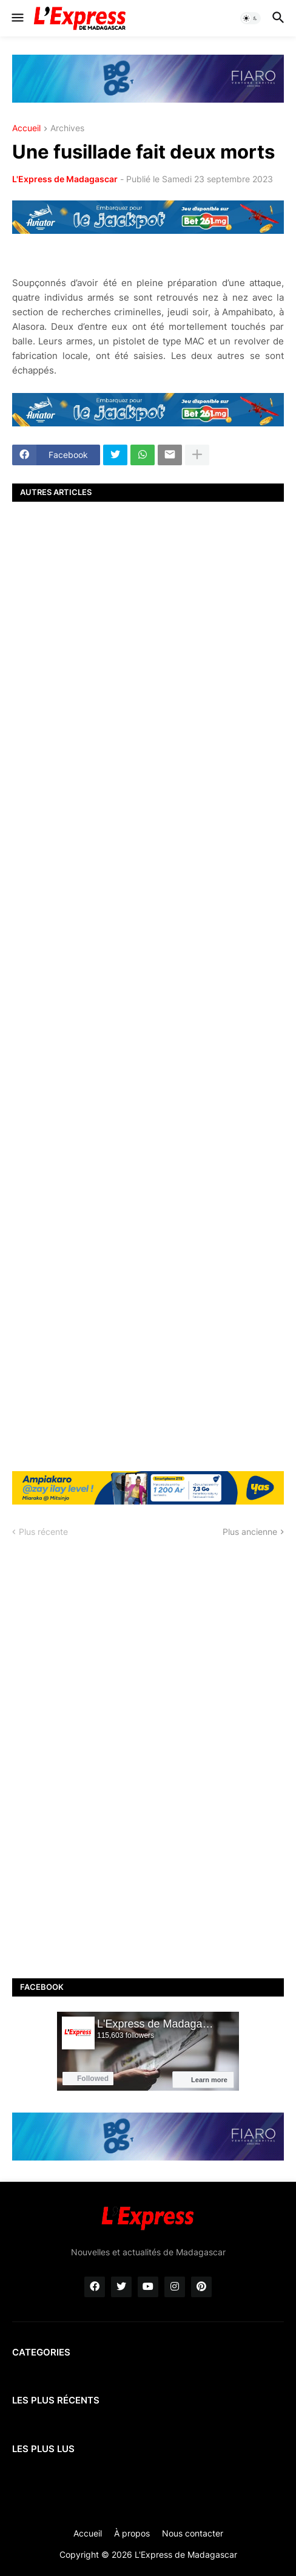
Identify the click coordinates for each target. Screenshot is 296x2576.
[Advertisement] (148, 985)
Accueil (26, 128)
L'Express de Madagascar (65, 179)
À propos (132, 2533)
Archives (67, 128)
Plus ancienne (250, 1531)
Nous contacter (192, 2533)
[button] (16, 18)
